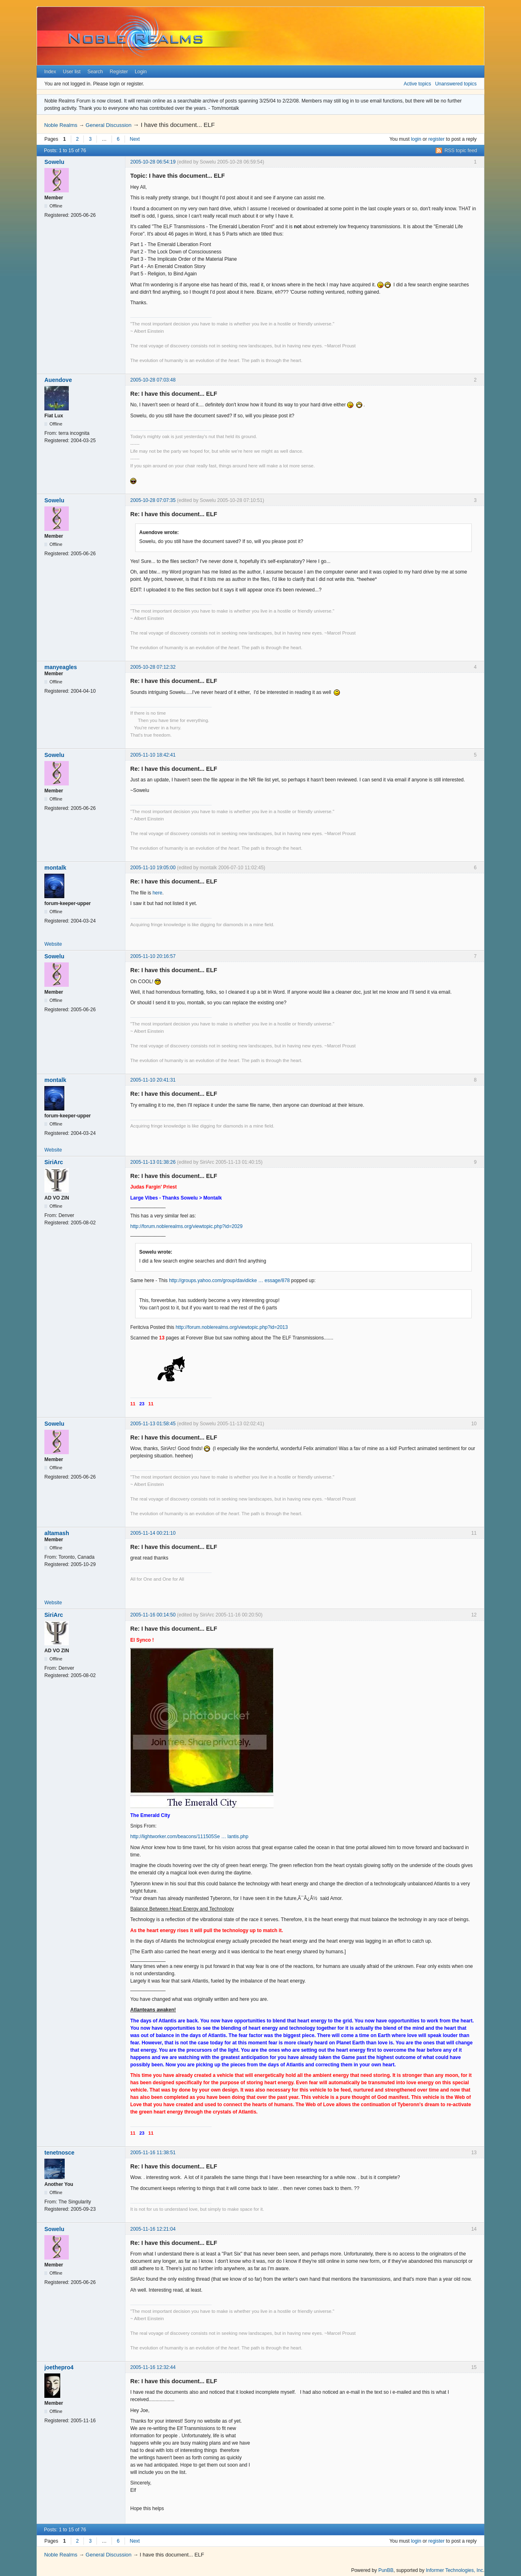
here (157, 893)
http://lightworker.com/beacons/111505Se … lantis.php (189, 1836)
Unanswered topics (456, 84)
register (436, 139)
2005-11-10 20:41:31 (152, 1080)
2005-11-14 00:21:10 (152, 1533)
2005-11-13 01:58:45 (152, 1424)
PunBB (385, 2570)
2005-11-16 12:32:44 (152, 2367)
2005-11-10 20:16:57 (152, 956)
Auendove (58, 380)
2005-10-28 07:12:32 (152, 667)
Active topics (417, 84)
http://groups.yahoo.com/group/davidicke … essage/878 (229, 1280)
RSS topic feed (460, 150)
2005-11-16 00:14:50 (152, 1615)
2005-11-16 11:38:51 (152, 2152)
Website (53, 944)
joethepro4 (59, 2367)
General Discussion (108, 125)
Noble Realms (60, 125)
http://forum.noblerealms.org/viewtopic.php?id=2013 (231, 1327)
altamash (56, 1533)
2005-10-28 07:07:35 (152, 500)
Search (95, 71)
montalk (55, 867)
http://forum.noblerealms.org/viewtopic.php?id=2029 (186, 1226)
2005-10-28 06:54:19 (152, 162)
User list (72, 71)
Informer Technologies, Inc (454, 2570)
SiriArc (53, 1162)
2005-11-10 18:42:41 (152, 755)
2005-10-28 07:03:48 (152, 380)
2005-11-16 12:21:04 (152, 2229)
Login (141, 71)
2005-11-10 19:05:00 (152, 867)
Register (118, 71)
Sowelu (54, 162)
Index (50, 71)
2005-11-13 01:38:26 (152, 1162)
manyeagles (60, 667)
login (416, 139)
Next (135, 139)
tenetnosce (59, 2152)
